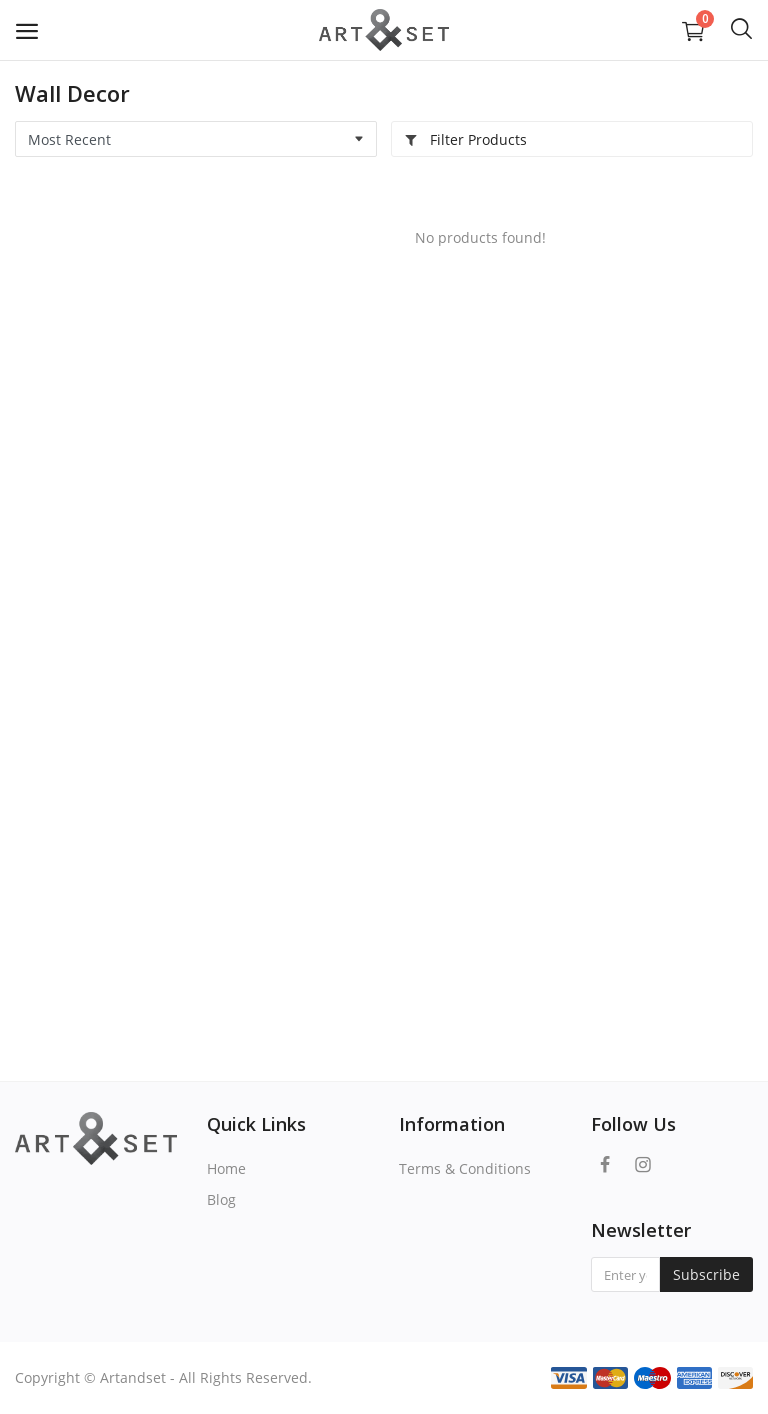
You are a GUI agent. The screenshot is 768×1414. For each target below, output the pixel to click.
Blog (221, 1199)
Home (226, 1168)
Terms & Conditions (465, 1168)
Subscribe (706, 1274)
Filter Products (465, 139)
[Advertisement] (140, 312)
